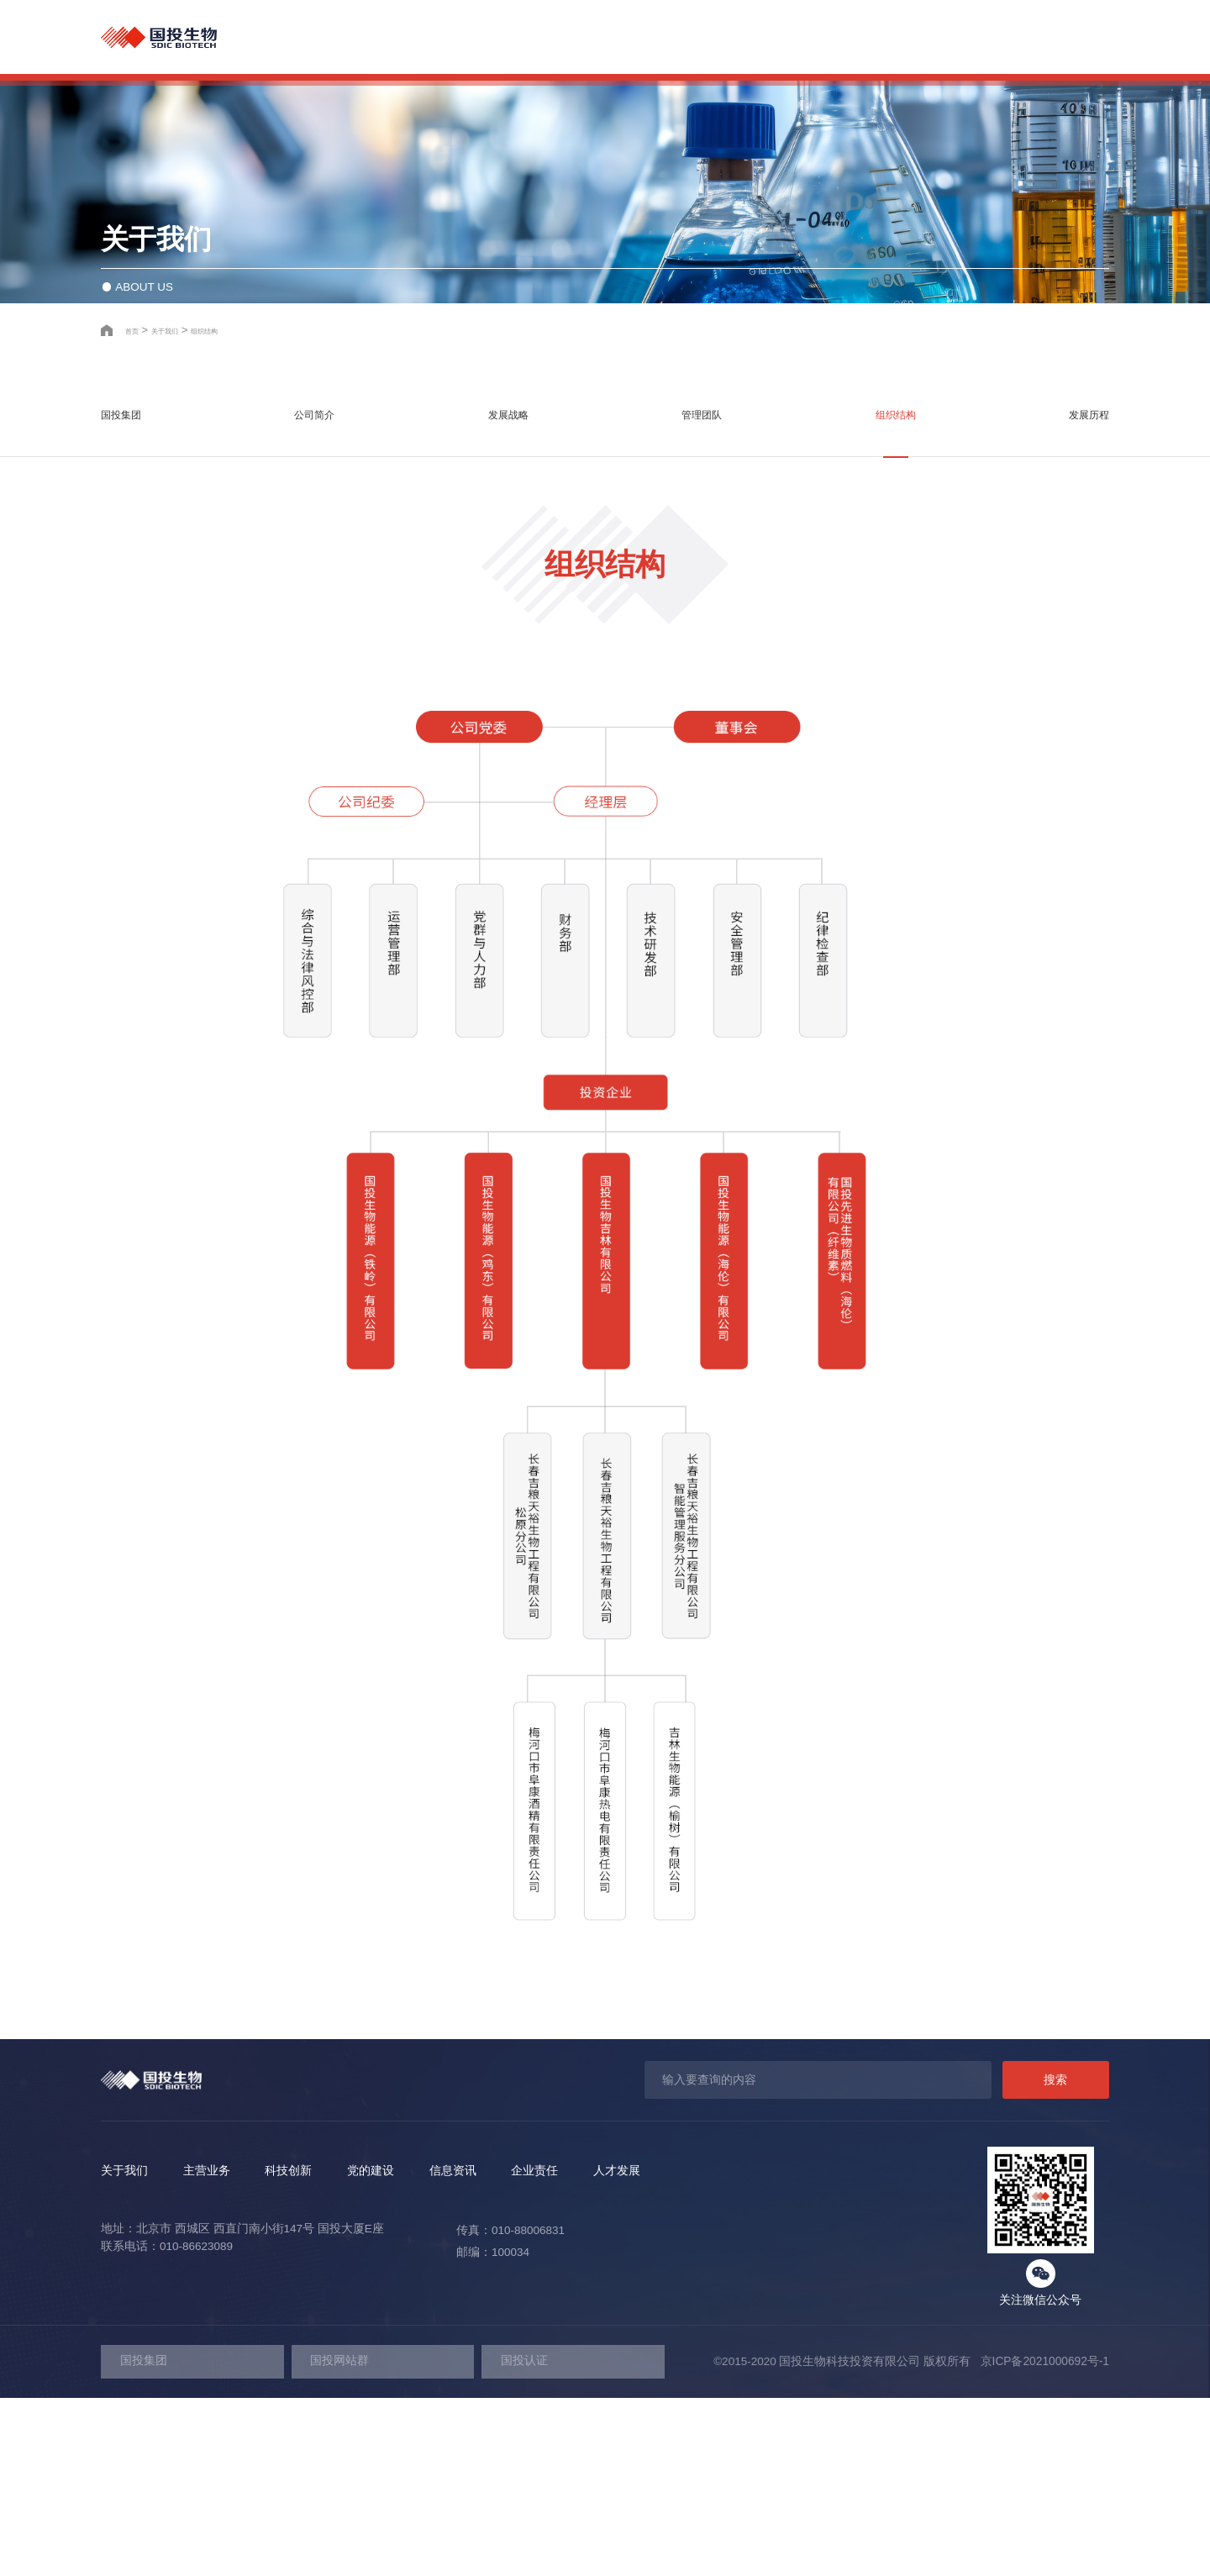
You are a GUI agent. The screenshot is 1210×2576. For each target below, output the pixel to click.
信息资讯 (869, 37)
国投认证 (524, 2538)
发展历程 (1074, 605)
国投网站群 (339, 2538)
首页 (137, 508)
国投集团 (136, 605)
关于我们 (517, 37)
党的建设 (781, 37)
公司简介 (323, 605)
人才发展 (1046, 37)
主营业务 (605, 37)
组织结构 (244, 508)
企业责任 (958, 37)
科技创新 (693, 37)
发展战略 (511, 605)
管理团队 (699, 605)
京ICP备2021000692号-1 (1040, 2539)
